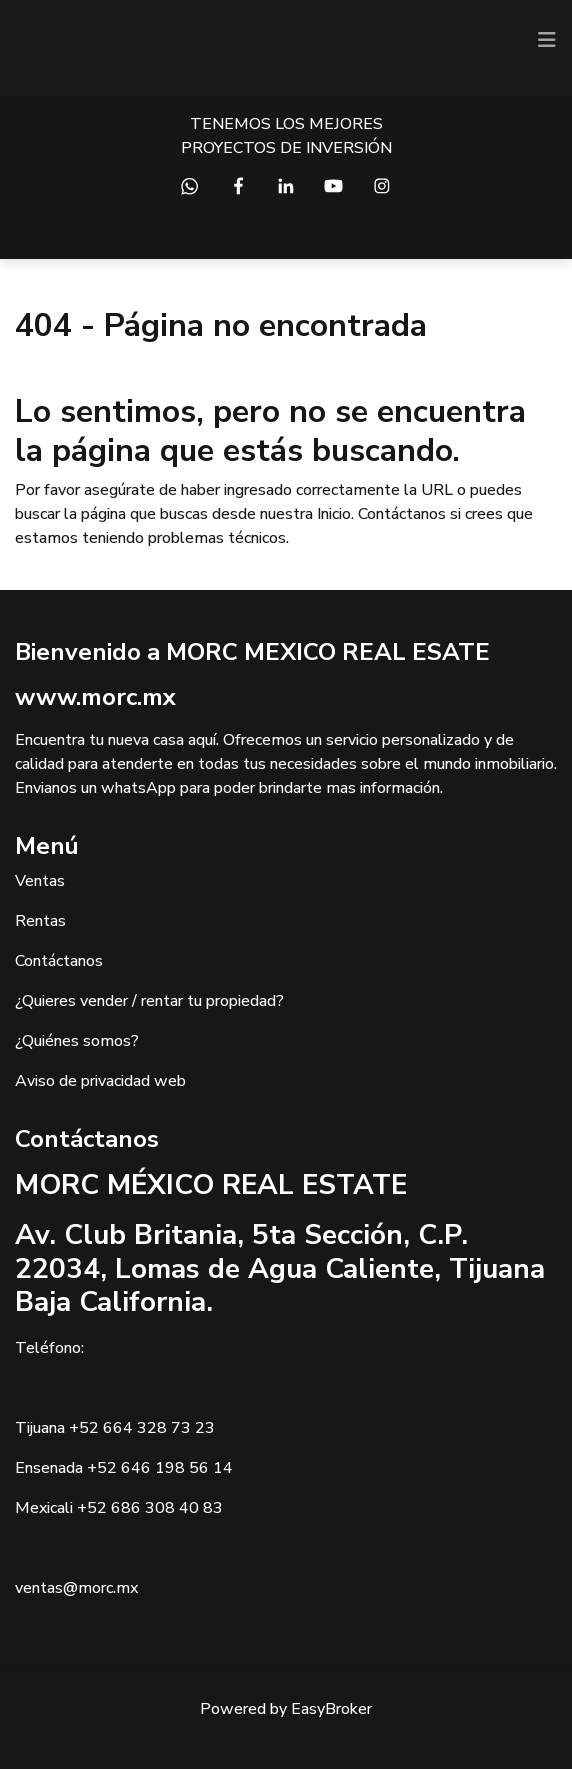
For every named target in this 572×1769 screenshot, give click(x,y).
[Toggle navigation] (547, 40)
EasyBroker (331, 1709)
